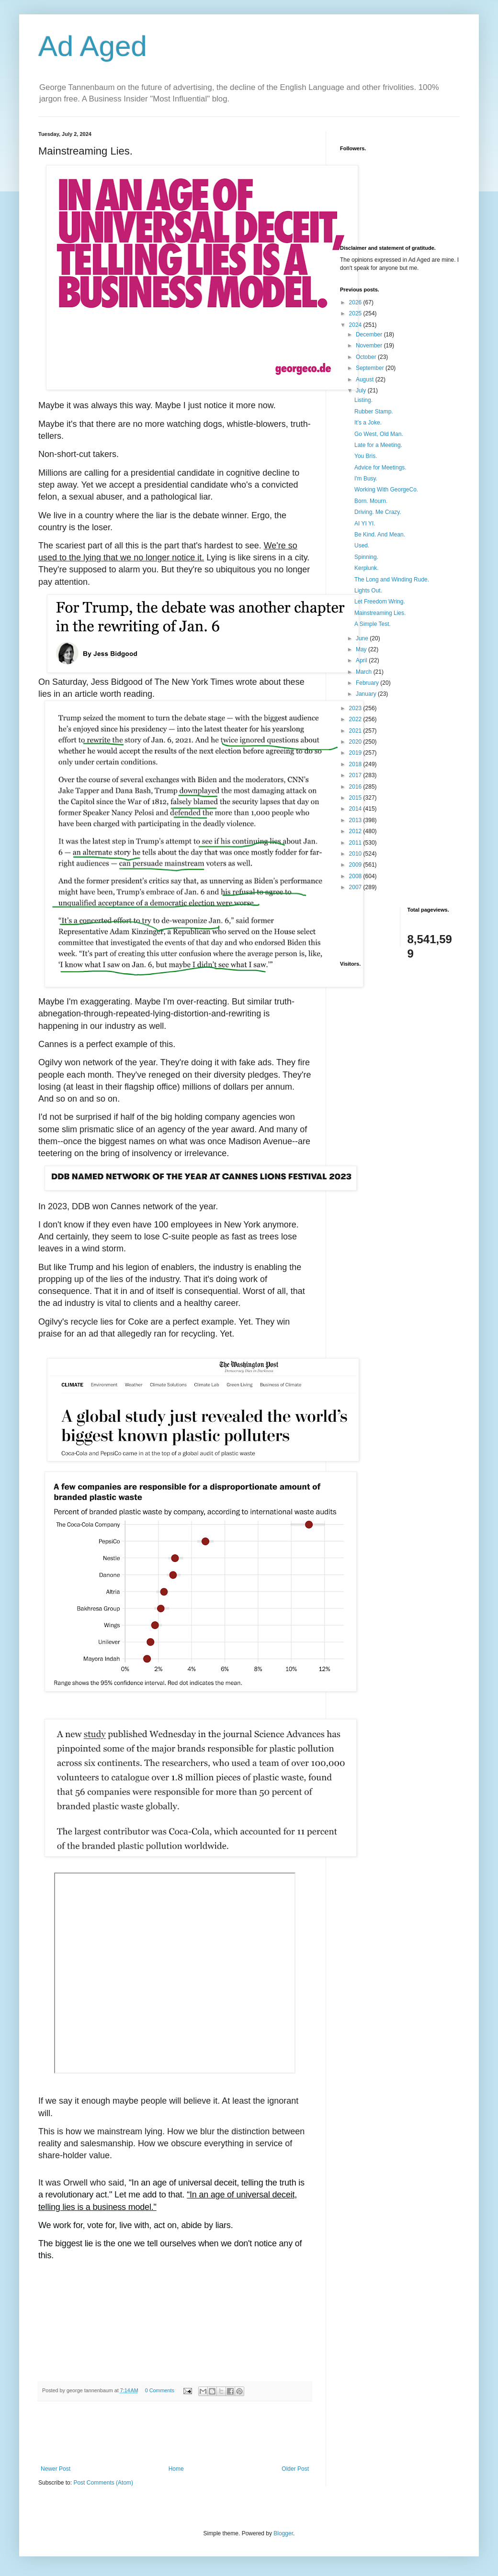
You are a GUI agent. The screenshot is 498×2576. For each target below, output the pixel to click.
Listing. (363, 400)
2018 (356, 764)
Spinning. (366, 557)
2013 (356, 820)
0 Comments (159, 2390)
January (367, 694)
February (368, 683)
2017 (356, 775)
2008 (356, 876)
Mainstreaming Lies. (380, 613)
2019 (356, 752)
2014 (356, 808)
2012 (356, 831)
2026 (356, 302)
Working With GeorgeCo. (386, 489)
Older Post (295, 2468)
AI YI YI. (364, 523)
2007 (356, 887)
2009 (356, 864)
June (363, 638)
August (365, 379)
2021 (356, 730)
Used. (361, 545)
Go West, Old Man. (378, 434)
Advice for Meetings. (380, 467)
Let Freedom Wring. (379, 601)
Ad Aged (92, 46)
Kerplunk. (366, 568)
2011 (356, 842)
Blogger (283, 2533)
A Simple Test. (372, 624)
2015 (356, 797)
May (362, 649)
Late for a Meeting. (378, 445)
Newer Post (55, 2468)
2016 (356, 786)
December (370, 334)
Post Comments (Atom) (103, 2482)
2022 (356, 719)
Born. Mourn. (370, 501)
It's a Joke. (368, 422)
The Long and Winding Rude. (391, 579)
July (362, 390)
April (362, 660)
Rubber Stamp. (373, 411)
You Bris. (365, 456)
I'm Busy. (365, 478)
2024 (356, 325)
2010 (356, 853)
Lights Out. (368, 590)
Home (176, 2468)
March (365, 672)
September (370, 368)
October (367, 357)
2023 (356, 708)
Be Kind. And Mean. (379, 534)
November (370, 345)
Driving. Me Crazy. (377, 512)
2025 (356, 313)
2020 (356, 741)
